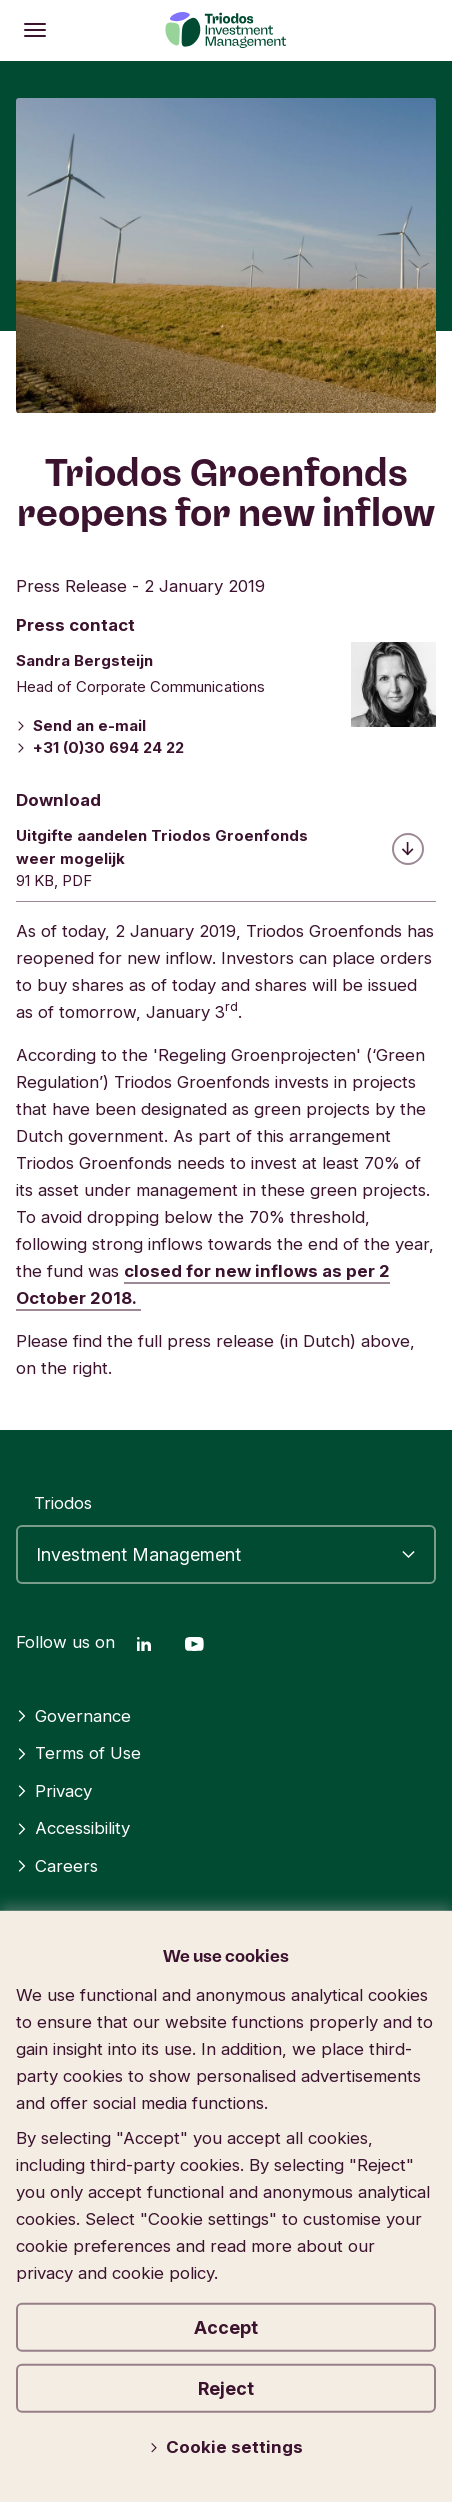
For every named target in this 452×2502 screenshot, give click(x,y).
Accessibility (73, 1828)
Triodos (63, 1503)
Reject (226, 2388)
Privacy (54, 1791)
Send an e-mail (81, 725)
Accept (226, 2327)
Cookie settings (226, 2447)
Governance (73, 1716)
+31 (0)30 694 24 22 (100, 747)
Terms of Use (78, 1753)
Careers (57, 1866)
